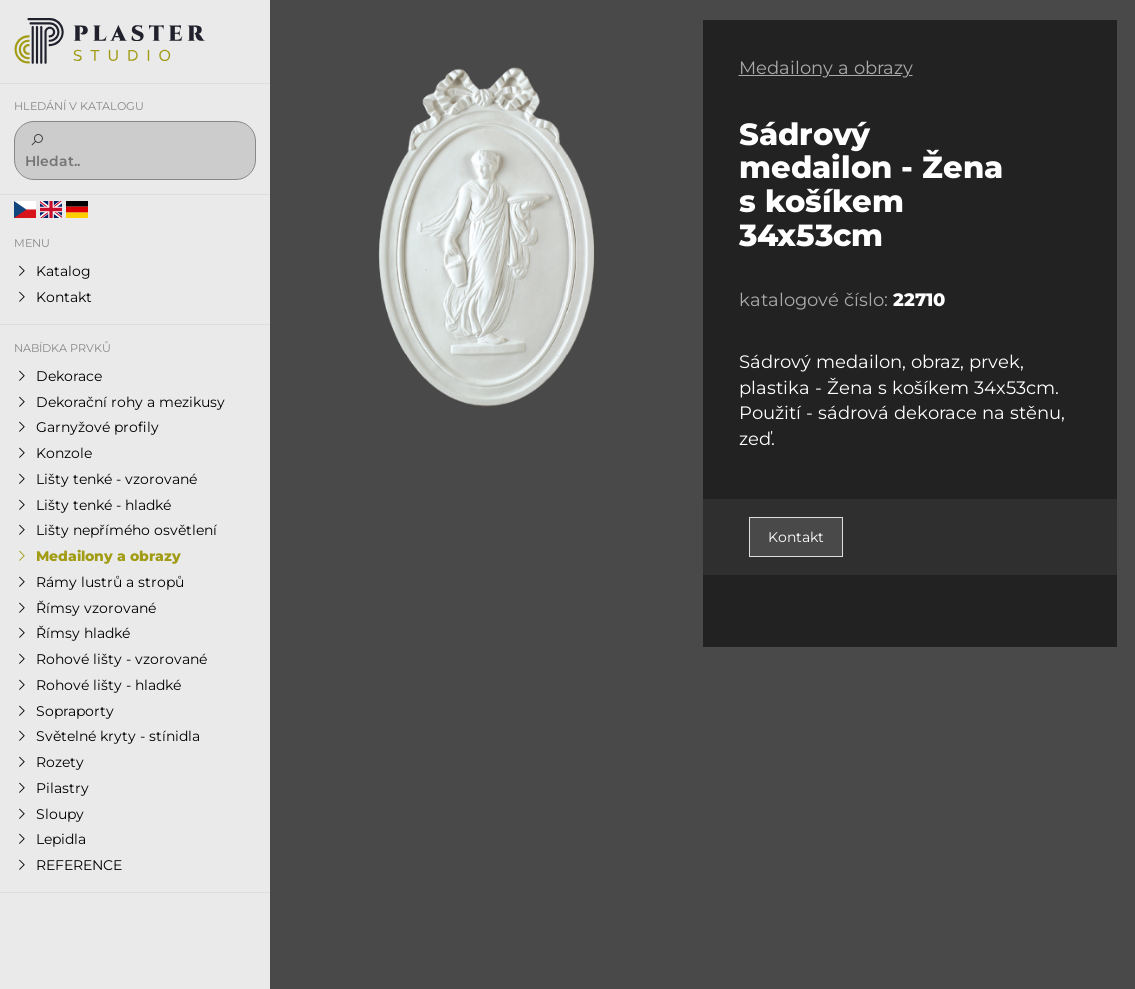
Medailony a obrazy (826, 68)
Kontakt (796, 537)
